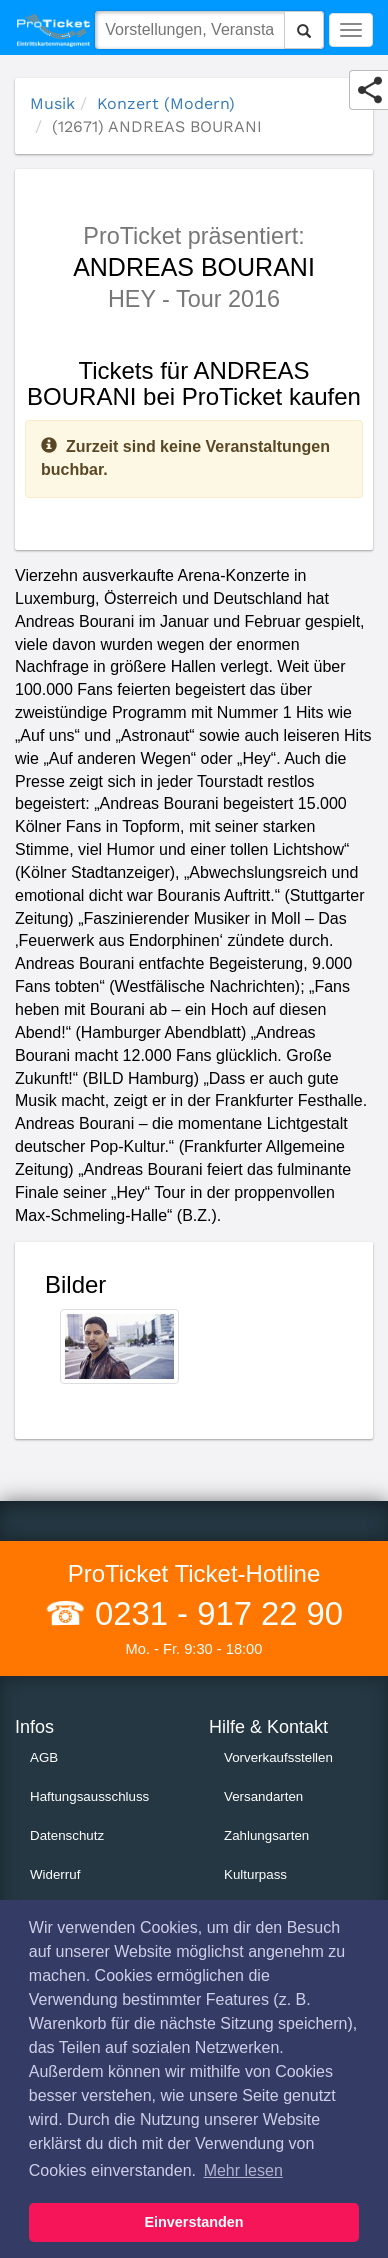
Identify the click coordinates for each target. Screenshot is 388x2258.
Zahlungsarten (266, 1835)
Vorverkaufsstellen (278, 1757)
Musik (52, 103)
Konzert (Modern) (166, 103)
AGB (44, 1757)
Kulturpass (255, 1874)
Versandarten (263, 1796)
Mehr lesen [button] (243, 2170)
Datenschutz (67, 1835)
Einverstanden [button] (193, 2222)
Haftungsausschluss (89, 1796)
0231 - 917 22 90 (214, 1613)
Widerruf (55, 1874)
